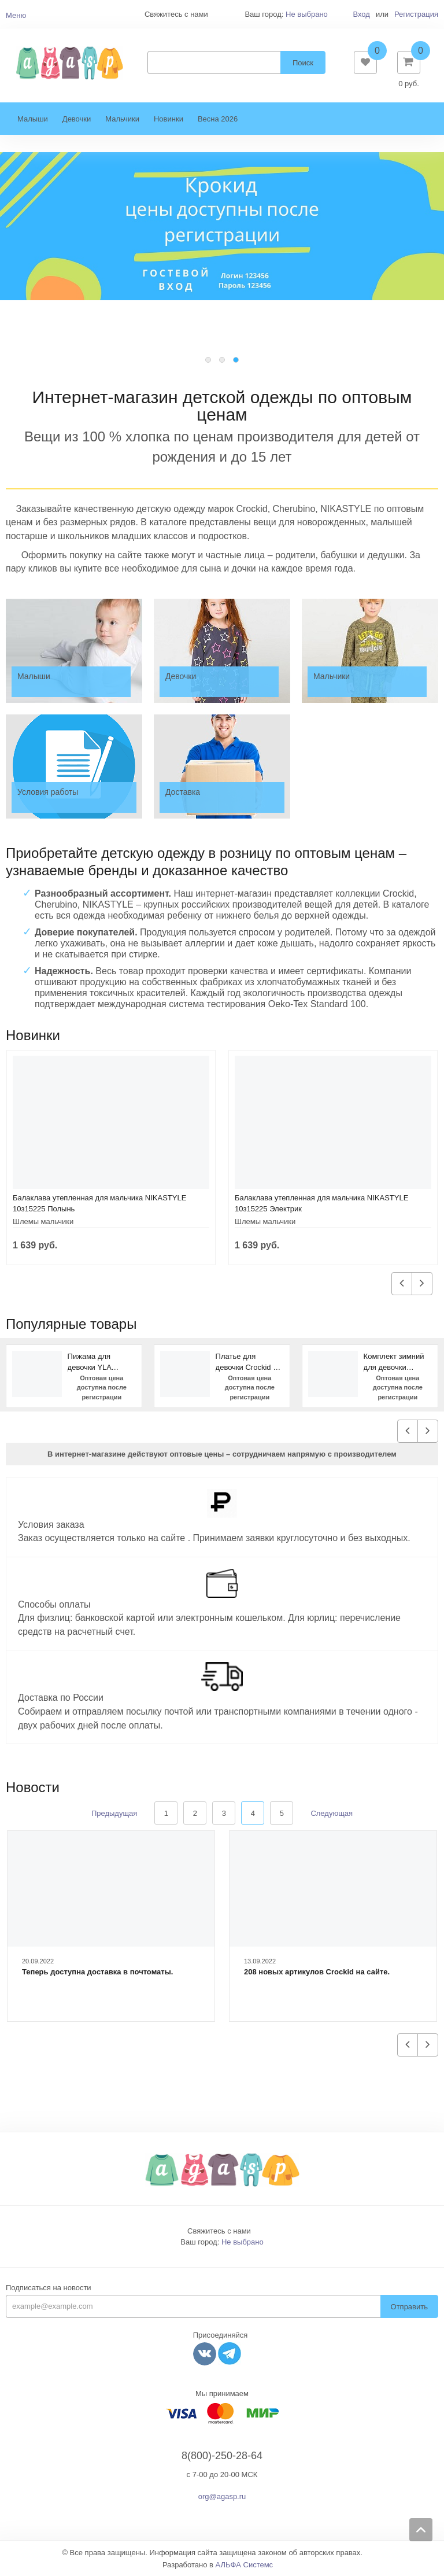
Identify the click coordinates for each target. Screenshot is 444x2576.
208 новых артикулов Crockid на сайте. (317, 1971)
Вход (361, 14)
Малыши (32, 119)
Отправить (409, 2306)
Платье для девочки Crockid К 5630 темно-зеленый (247, 1362)
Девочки (76, 119)
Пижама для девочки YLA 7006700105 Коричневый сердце (90, 1362)
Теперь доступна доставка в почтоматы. (97, 1971)
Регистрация (416, 14)
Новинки (168, 119)
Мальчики (122, 119)
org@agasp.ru (222, 2496)
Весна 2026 (218, 119)
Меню (16, 15)
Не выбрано (307, 14)
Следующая (331, 1813)
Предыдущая (114, 1813)
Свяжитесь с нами (219, 2231)
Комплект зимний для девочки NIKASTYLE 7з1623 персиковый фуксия (397, 1362)
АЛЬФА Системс (244, 2564)
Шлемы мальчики (43, 1221)
